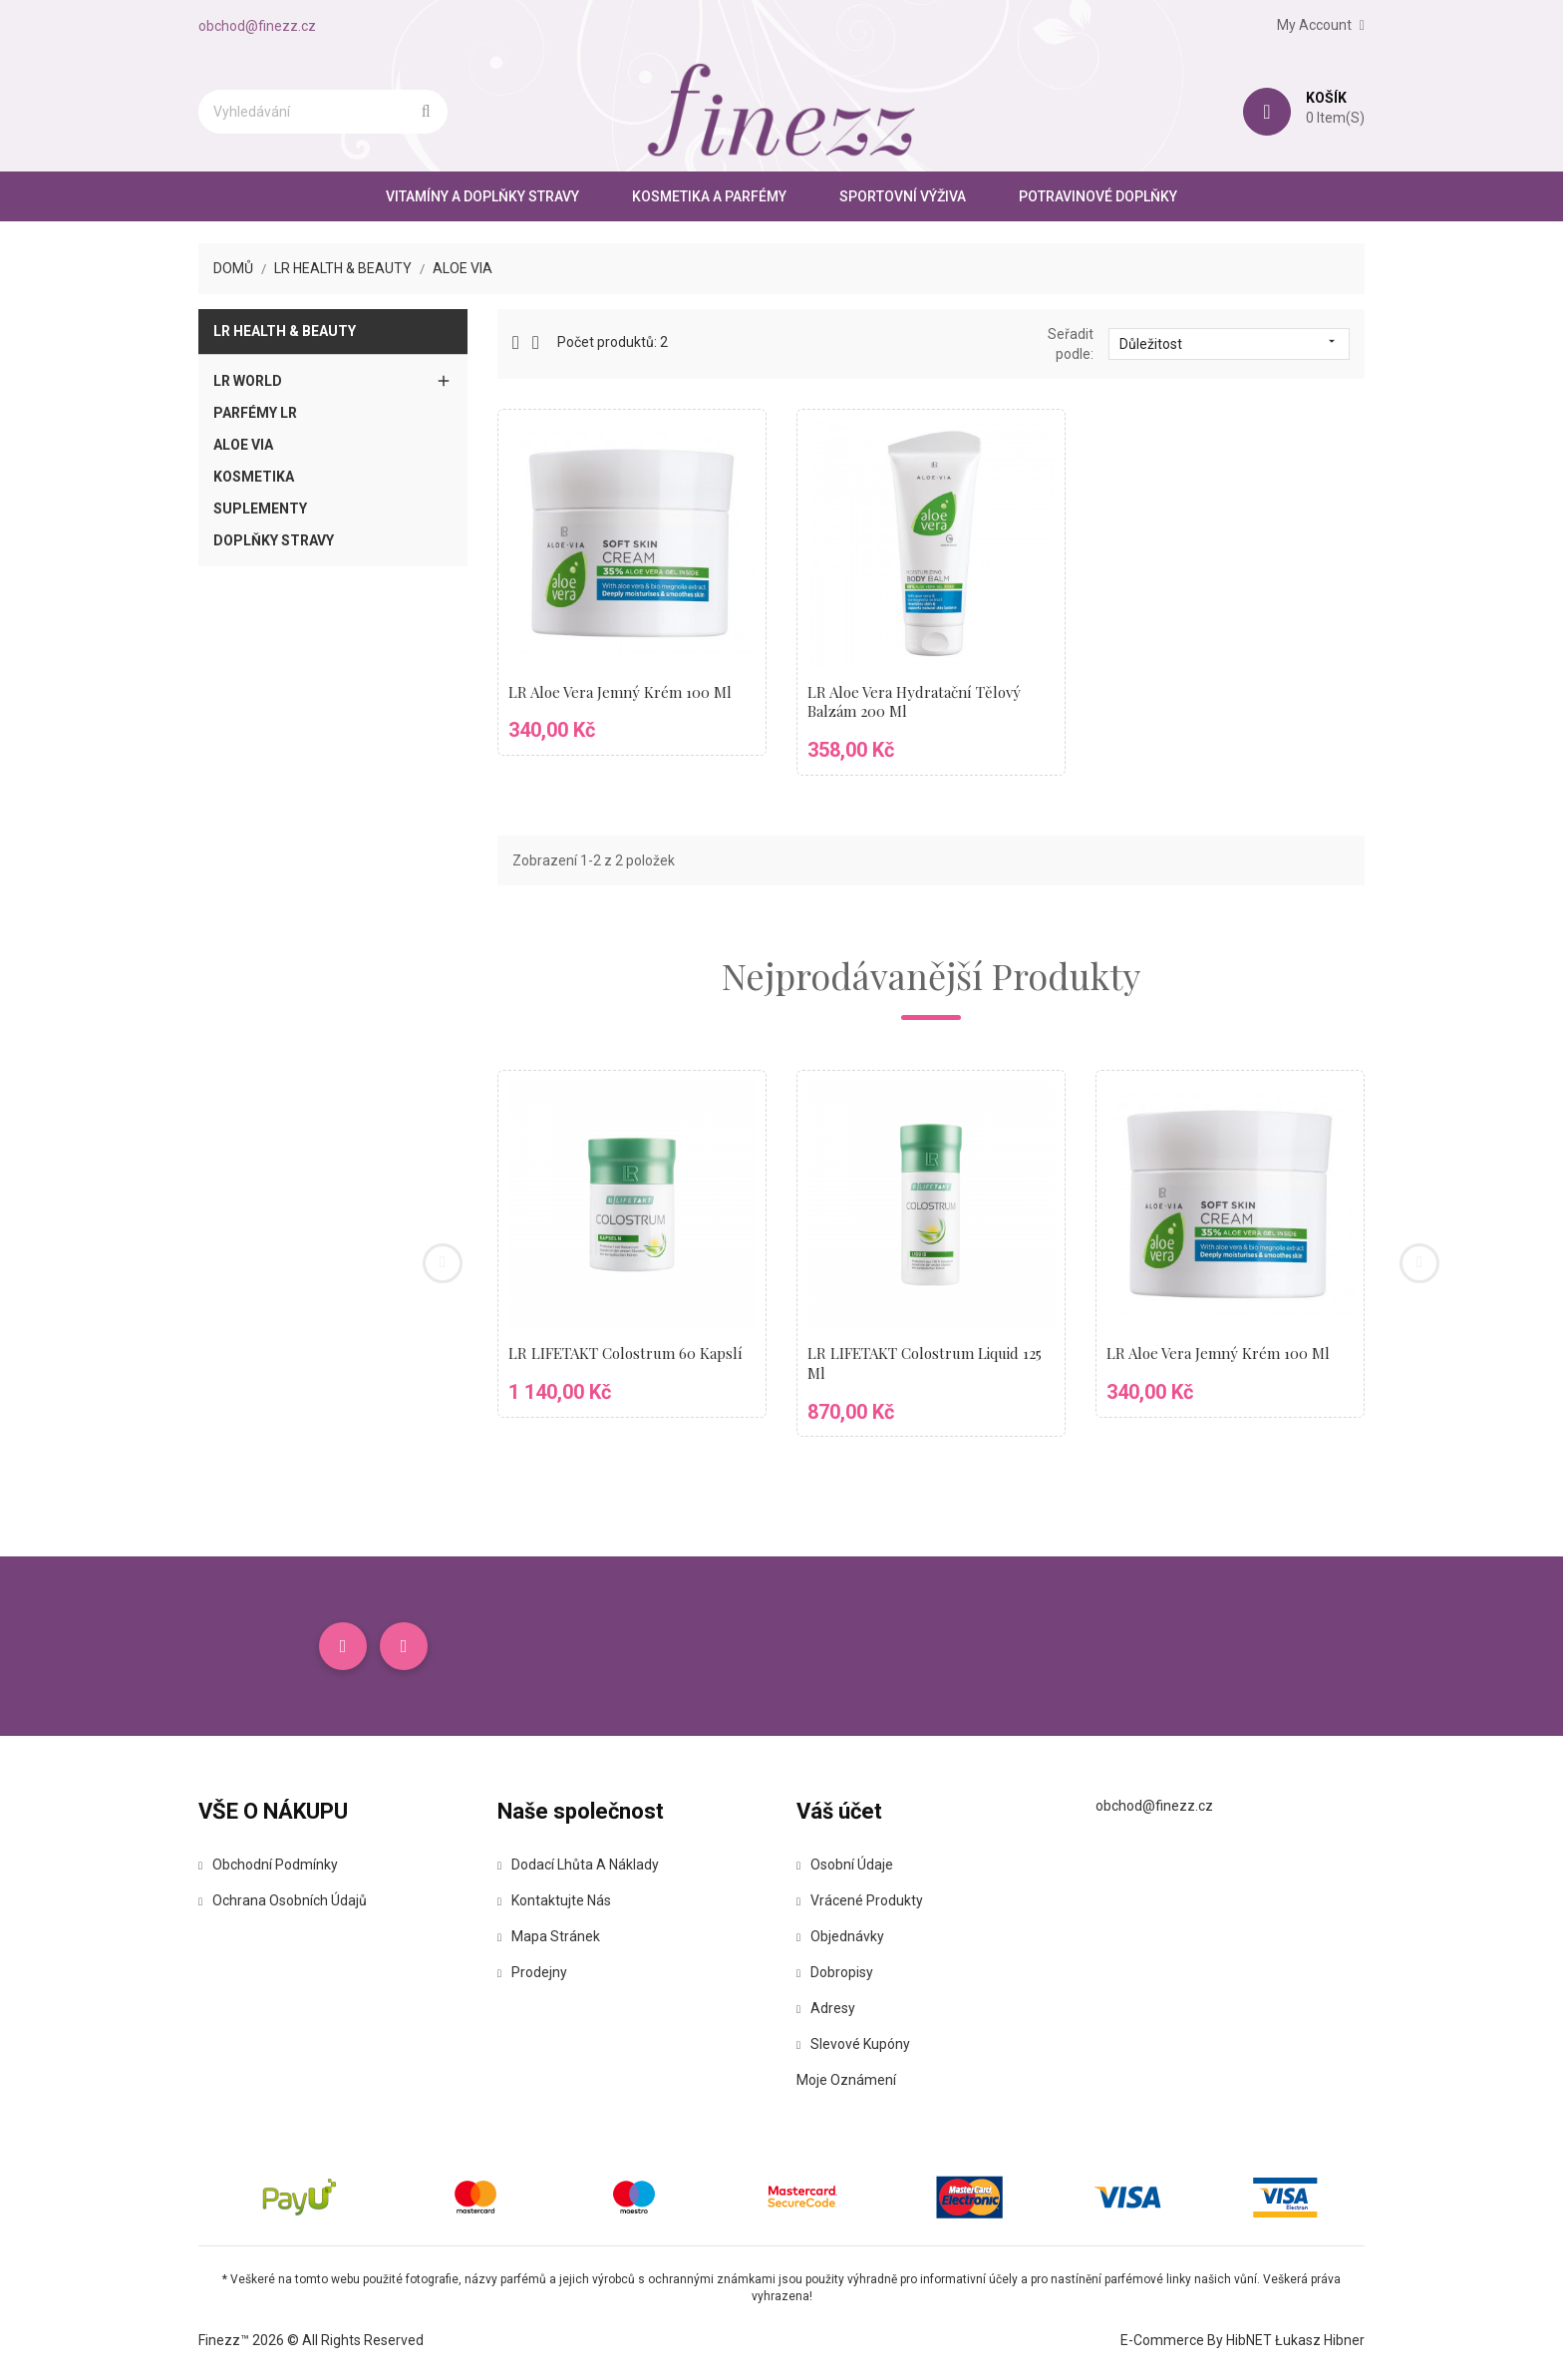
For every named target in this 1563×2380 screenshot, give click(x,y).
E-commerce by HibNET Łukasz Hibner (1242, 2340)
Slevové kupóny (853, 2044)
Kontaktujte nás (554, 1900)
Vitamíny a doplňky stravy (482, 196)
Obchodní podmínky (268, 1864)
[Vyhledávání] (323, 112)
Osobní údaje (844, 1864)
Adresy (825, 2008)
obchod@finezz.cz (257, 26)
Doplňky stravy (273, 540)
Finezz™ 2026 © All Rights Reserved (311, 2340)
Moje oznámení (846, 2080)
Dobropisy (834, 1972)
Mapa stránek (548, 1936)
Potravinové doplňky (1098, 196)
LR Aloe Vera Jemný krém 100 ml (620, 692)
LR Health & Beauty (284, 331)
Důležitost (1229, 343)
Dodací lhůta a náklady (578, 1864)
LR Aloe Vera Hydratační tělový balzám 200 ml (914, 702)
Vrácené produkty (859, 1900)
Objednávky (840, 1936)
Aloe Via (243, 445)
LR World (247, 381)
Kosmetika (253, 477)
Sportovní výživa (902, 196)
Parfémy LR (255, 413)
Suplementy (260, 508)
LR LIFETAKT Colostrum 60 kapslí (625, 1353)
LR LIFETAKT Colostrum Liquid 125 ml (924, 1363)
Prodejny (532, 1972)
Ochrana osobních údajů (282, 1900)
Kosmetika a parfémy (709, 196)
